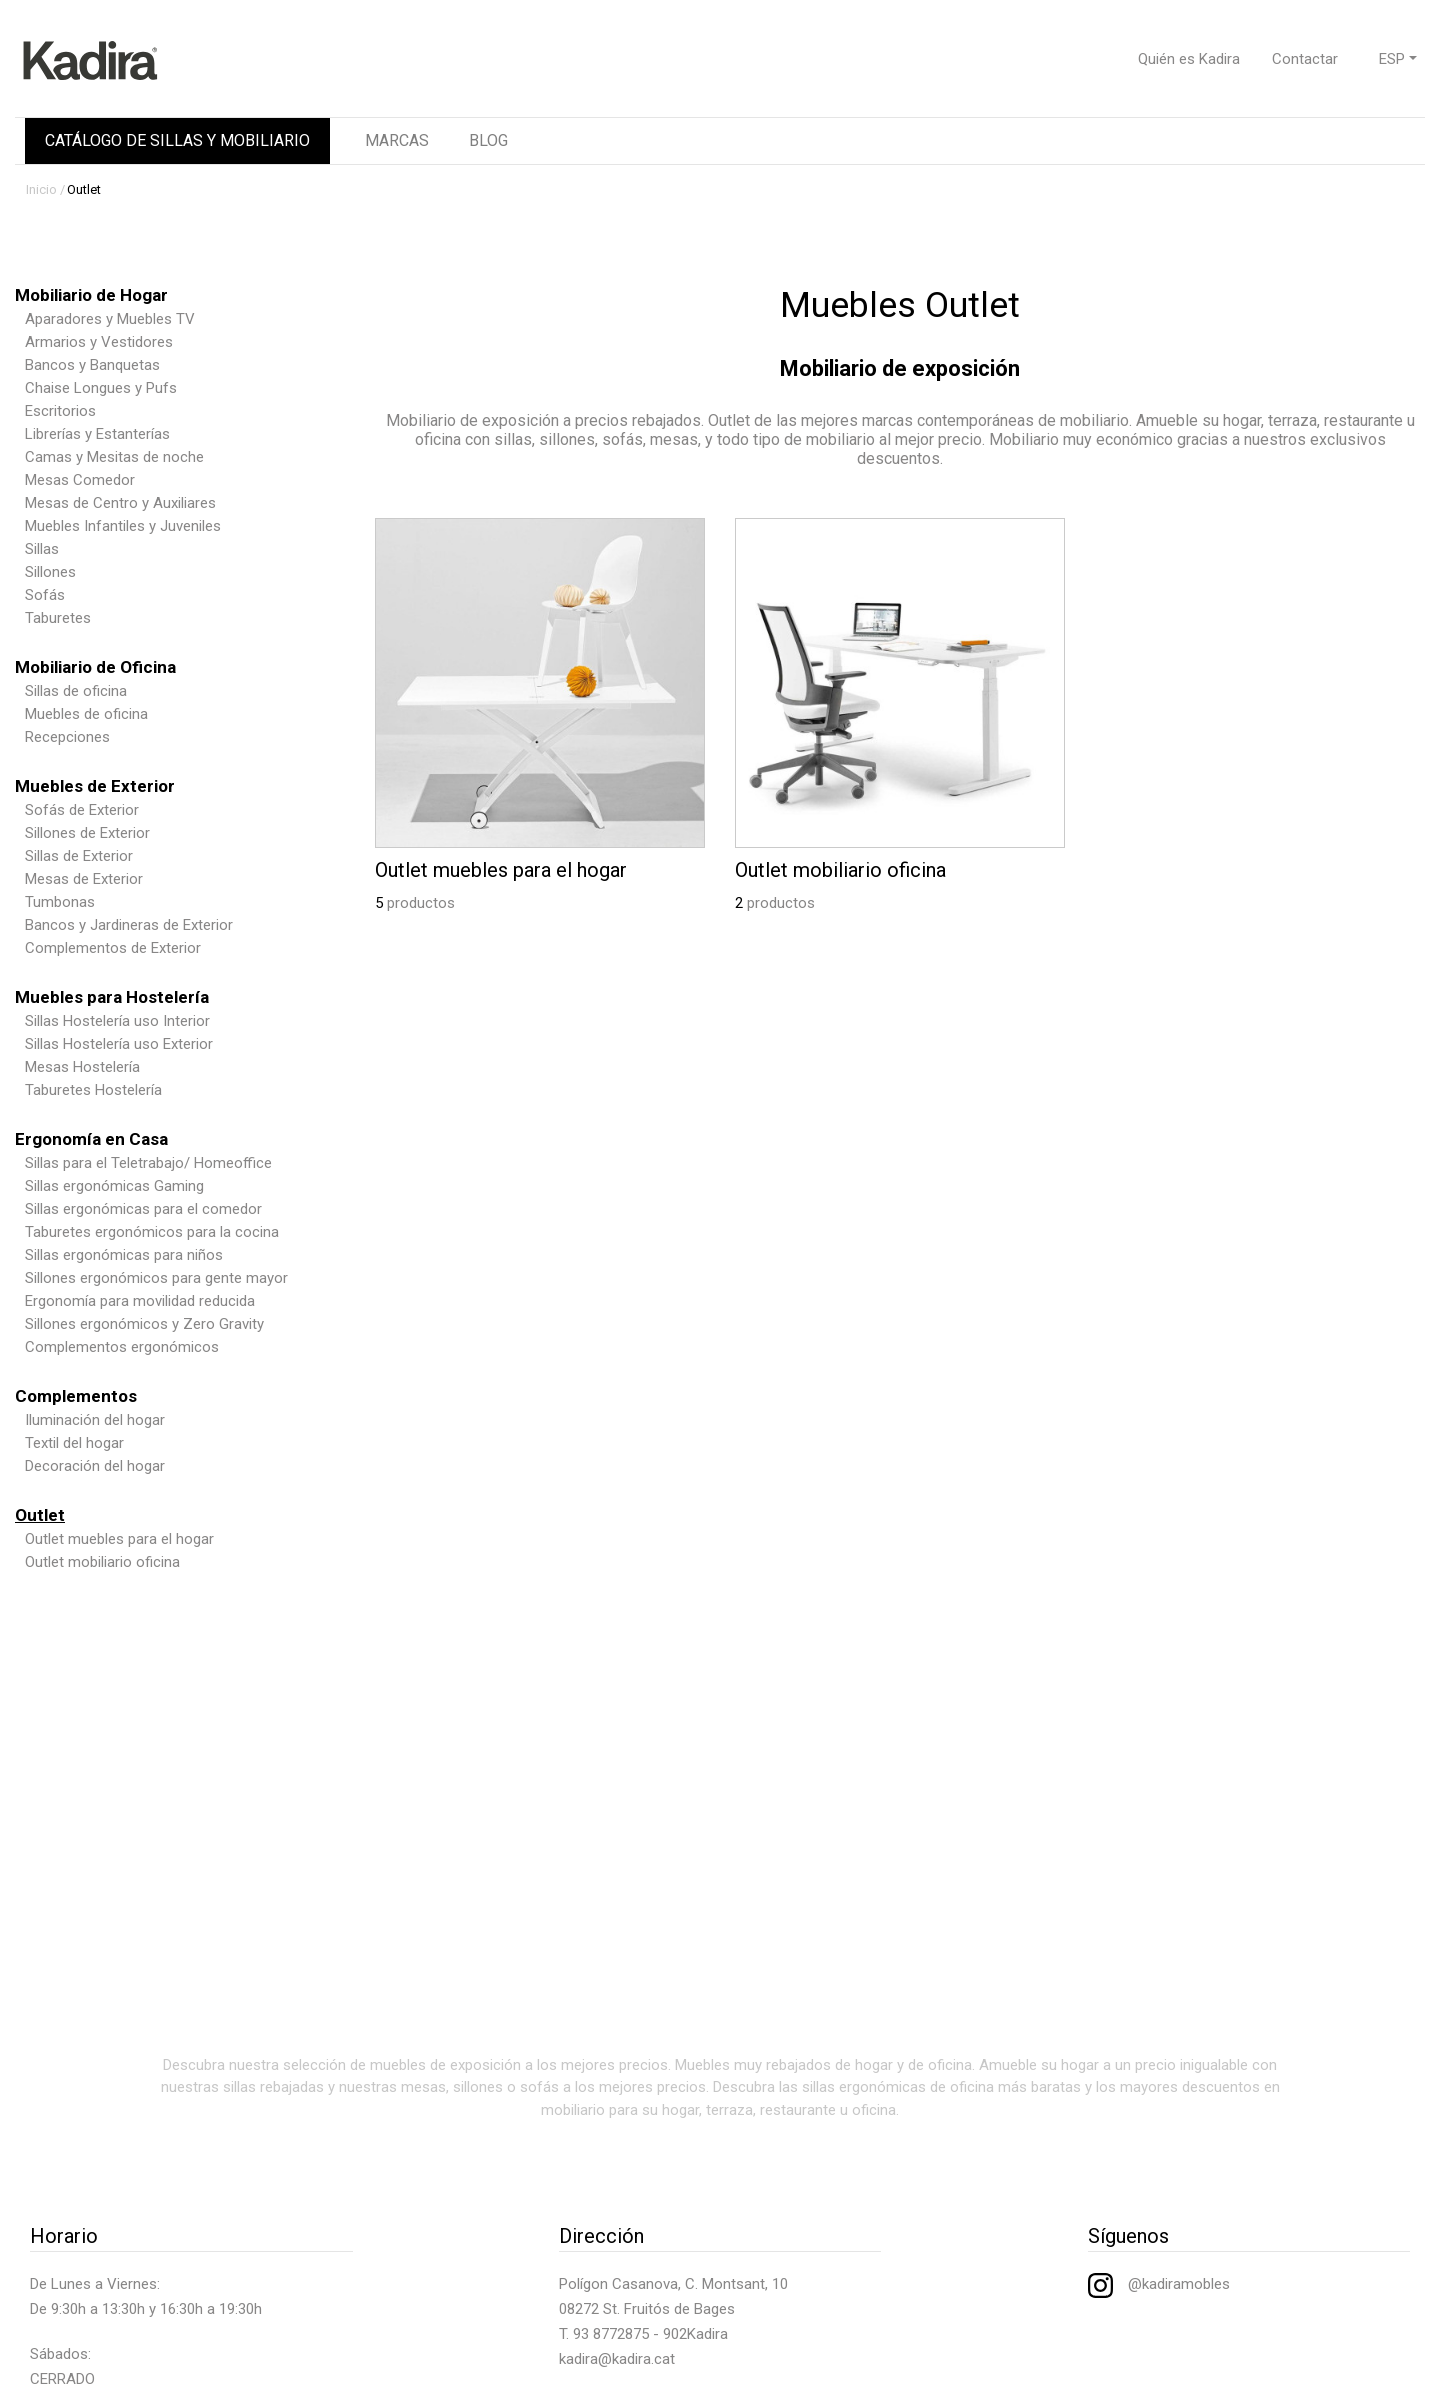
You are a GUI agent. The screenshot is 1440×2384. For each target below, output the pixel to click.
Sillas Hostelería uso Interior (117, 1021)
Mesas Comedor (80, 480)
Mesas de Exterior (84, 879)
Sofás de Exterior (82, 810)
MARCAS (397, 140)
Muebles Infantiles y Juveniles (123, 526)
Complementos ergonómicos (122, 1347)
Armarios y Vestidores (99, 342)
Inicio (41, 189)
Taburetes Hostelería (93, 1090)
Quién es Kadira (1189, 59)
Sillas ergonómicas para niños (124, 1255)
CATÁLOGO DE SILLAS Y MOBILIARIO (177, 140)
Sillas (42, 549)
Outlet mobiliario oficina (102, 1562)
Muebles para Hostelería (112, 997)
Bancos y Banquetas (92, 365)
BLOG (488, 140)
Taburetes (58, 618)
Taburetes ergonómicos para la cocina (152, 1232)
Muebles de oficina (86, 714)
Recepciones (67, 737)
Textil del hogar (74, 1443)
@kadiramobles (1159, 2284)
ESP (1392, 59)
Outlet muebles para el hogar (119, 1539)
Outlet (84, 189)
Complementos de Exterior (113, 948)
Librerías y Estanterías (97, 434)
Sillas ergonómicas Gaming (114, 1186)
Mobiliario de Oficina (95, 667)
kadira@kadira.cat (617, 2359)
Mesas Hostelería (82, 1067)
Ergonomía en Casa (91, 1139)
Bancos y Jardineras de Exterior (129, 925)
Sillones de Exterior (87, 833)
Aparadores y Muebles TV (110, 319)
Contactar (1305, 59)
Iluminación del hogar (95, 1420)
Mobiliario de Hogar (91, 295)
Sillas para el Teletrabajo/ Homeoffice (148, 1163)
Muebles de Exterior (95, 786)
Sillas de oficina (76, 691)
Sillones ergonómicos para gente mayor (156, 1278)
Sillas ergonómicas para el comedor (143, 1209)
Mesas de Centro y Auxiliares (120, 503)
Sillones (50, 572)
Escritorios (60, 411)
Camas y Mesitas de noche (114, 457)
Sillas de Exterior (79, 856)
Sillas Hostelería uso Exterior (119, 1044)
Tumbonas (60, 902)
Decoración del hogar (95, 1466)
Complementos (76, 1396)
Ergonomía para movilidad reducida (140, 1301)
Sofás (45, 595)
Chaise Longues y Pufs (101, 388)
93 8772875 (611, 2334)
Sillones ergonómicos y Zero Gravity (144, 1324)
